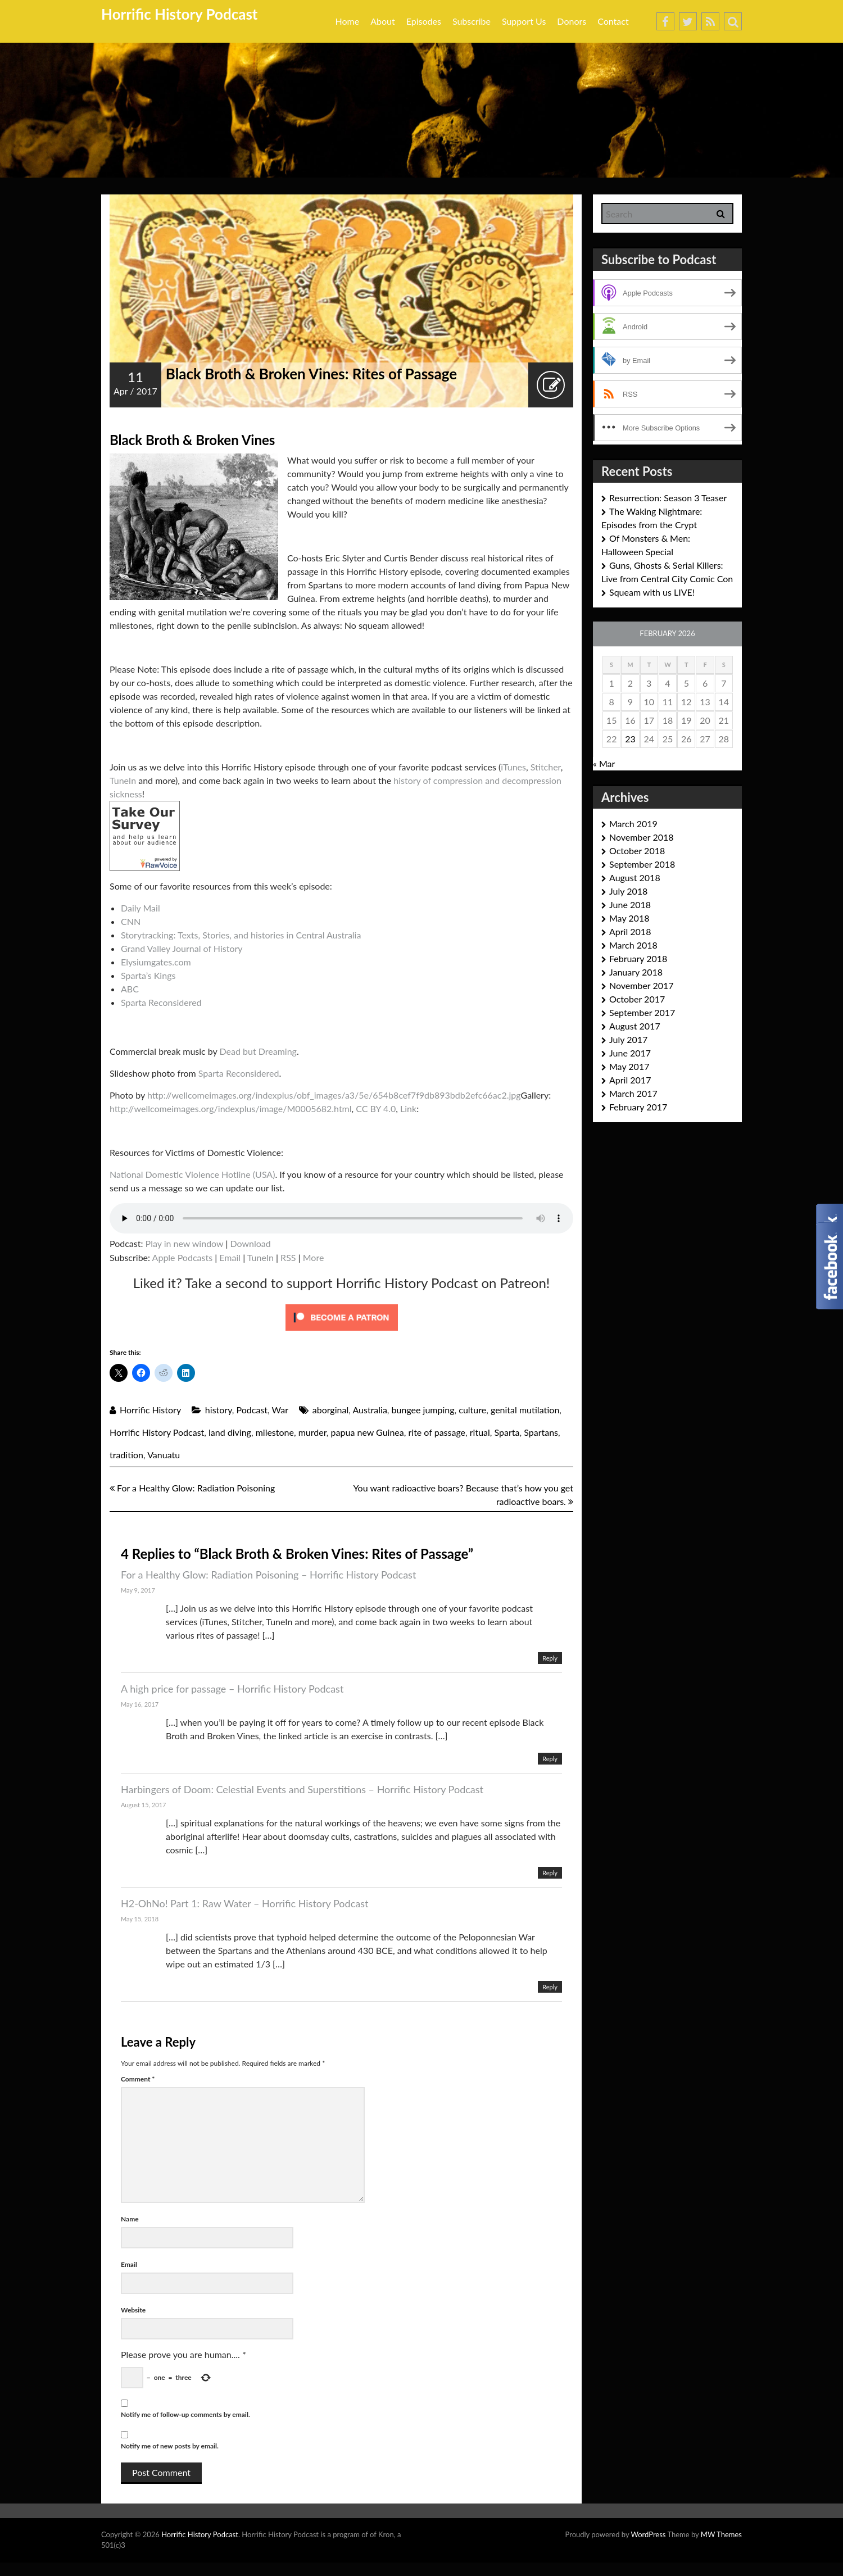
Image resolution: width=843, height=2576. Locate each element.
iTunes (513, 766)
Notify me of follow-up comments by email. (185, 2414)
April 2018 (630, 931)
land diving (230, 1432)
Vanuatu (163, 1454)
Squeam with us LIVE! (652, 592)
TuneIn (123, 780)
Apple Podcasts (182, 1257)
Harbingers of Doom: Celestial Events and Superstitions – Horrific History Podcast (302, 1789)
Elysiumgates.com (156, 961)
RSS (288, 1257)
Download (250, 1243)
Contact (612, 21)
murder (312, 1432)
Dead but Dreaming (258, 1051)
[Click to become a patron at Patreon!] (341, 1316)
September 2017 (642, 1012)
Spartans (541, 1432)
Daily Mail (140, 907)
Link (408, 1108)
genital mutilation (525, 1409)
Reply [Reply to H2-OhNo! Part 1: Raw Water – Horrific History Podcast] (550, 1986)
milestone (275, 1432)
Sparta (507, 1432)
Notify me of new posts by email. (170, 2446)
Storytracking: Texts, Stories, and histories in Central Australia (241, 934)
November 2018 (641, 837)
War (280, 1409)
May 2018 (629, 918)
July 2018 (628, 891)
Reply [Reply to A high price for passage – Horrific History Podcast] (550, 1758)
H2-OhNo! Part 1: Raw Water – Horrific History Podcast (244, 1903)
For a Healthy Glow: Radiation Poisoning (192, 1487)
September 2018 (642, 864)
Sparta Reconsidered (161, 1002)
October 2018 (637, 850)
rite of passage (436, 1432)
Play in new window (185, 1243)
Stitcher (546, 766)
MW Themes (721, 2534)
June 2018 (630, 904)
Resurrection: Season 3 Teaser (668, 497)
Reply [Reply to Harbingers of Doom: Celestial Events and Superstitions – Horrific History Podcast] (550, 1872)
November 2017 (641, 985)
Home (348, 21)
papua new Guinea (367, 1432)
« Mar (604, 763)
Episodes (423, 21)
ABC (130, 988)
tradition (126, 1454)
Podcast (252, 1409)
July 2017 (628, 1039)
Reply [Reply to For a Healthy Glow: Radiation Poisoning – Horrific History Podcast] (550, 1658)
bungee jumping (423, 1409)
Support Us (524, 21)
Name (130, 2219)
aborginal (330, 1409)
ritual (480, 1432)
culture (472, 1409)
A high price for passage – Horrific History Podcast (232, 1688)
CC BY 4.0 (376, 1108)
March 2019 (633, 823)
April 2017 (630, 1079)
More (313, 1257)
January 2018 (636, 972)
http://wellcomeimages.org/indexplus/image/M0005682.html (231, 1108)
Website (133, 2310)
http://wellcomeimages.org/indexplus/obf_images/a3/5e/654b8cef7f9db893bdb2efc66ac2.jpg (334, 1095)
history (218, 1409)
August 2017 (634, 1026)
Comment (138, 2079)
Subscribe (471, 21)
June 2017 (630, 1052)
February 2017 (638, 1106)
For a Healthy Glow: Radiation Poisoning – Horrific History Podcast (268, 1574)
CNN (130, 921)
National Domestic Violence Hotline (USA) (192, 1174)
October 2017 (637, 999)
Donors (571, 21)
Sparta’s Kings (148, 975)
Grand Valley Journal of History (182, 948)
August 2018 (634, 877)
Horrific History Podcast (179, 14)
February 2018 (638, 958)
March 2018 (633, 945)
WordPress (648, 2534)
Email (230, 1257)
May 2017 (629, 1066)
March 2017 (633, 1093)
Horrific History (150, 1409)
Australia (369, 1409)
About (382, 21)
